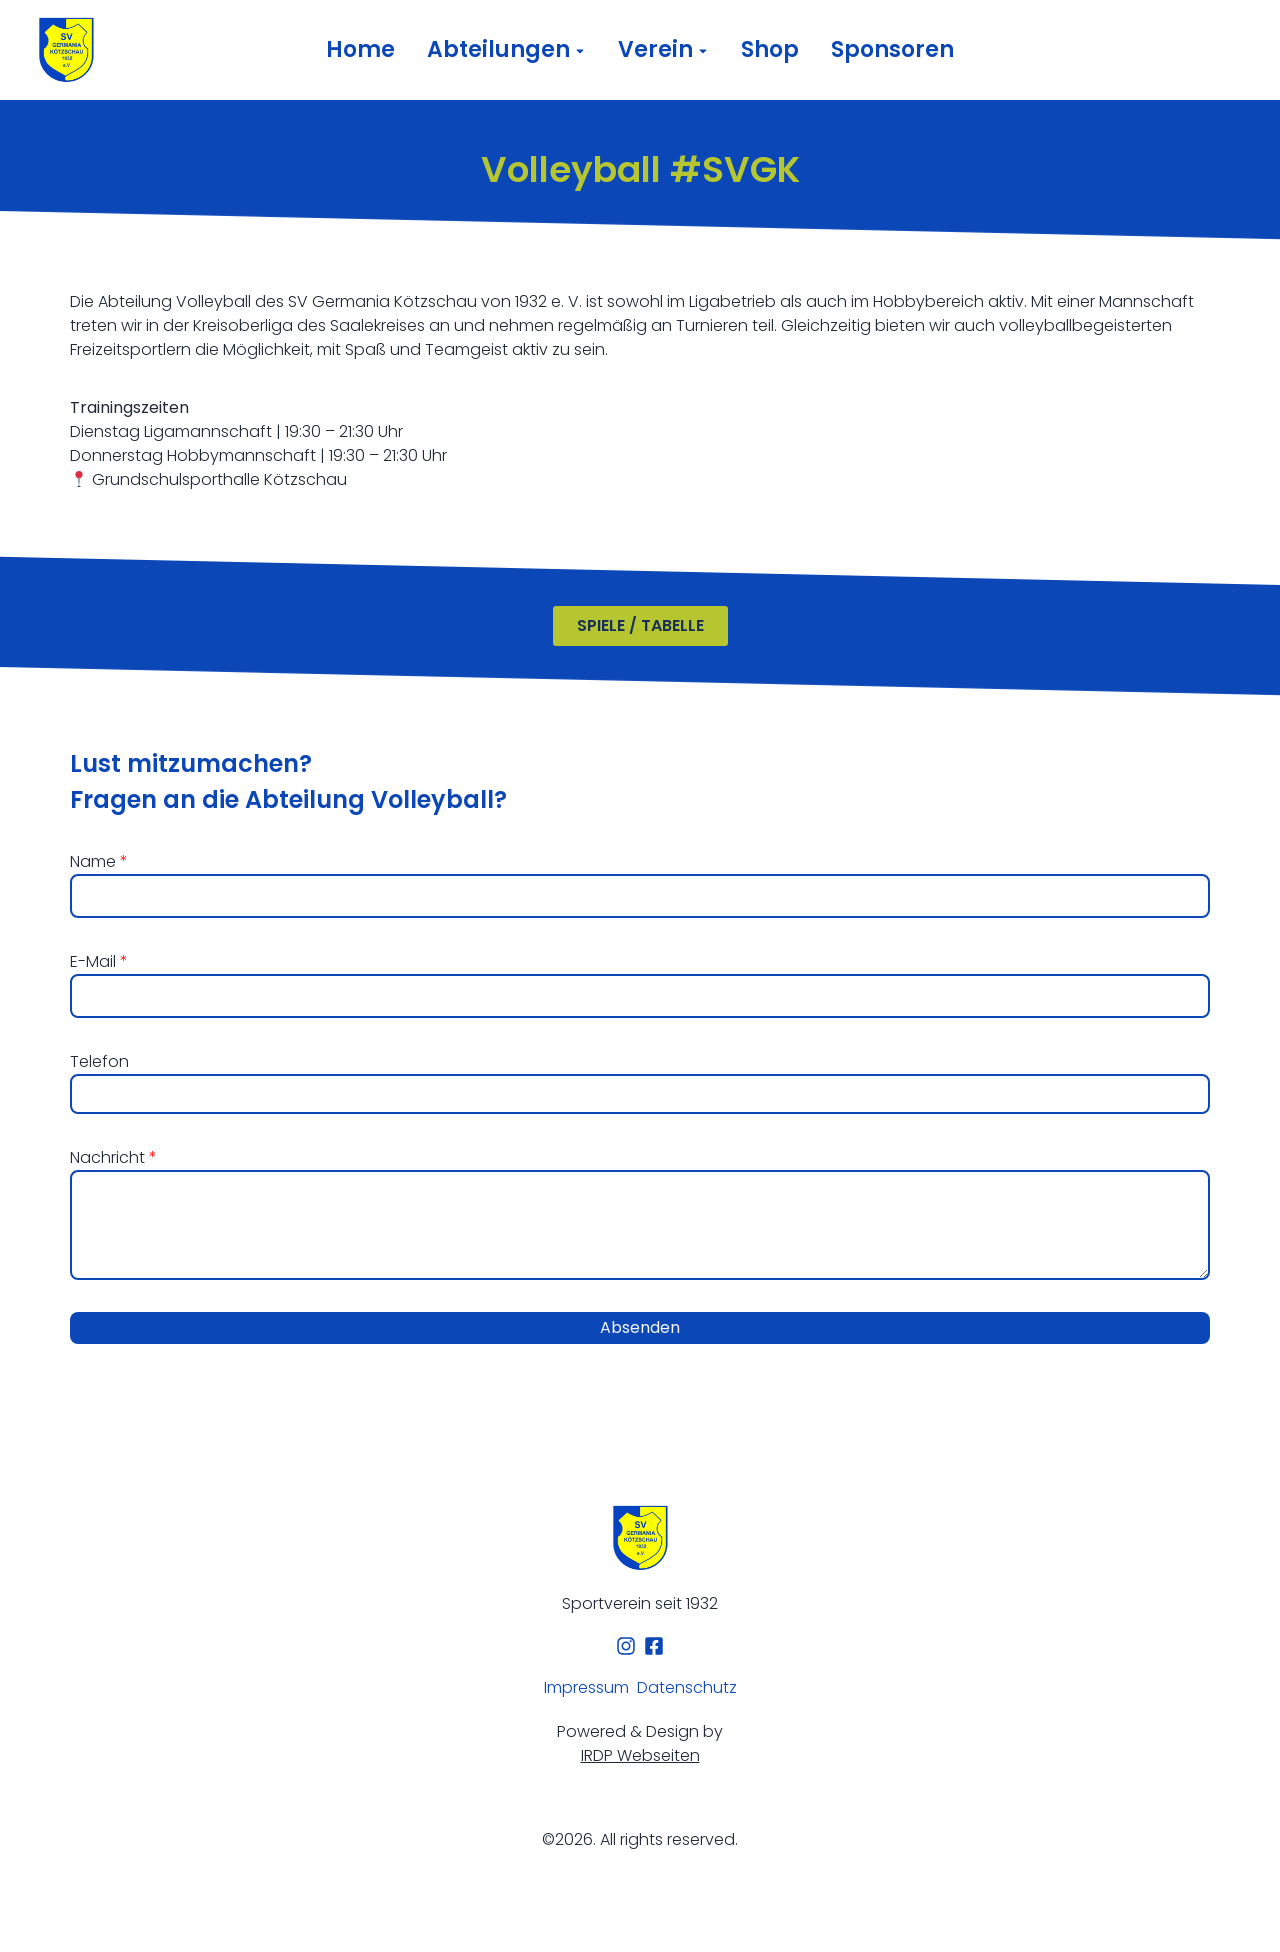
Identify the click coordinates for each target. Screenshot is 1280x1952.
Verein (655, 50)
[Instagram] (626, 1646)
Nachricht (109, 1157)
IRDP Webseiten (640, 1755)
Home (360, 50)
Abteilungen (498, 50)
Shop (770, 50)
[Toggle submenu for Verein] (701, 50)
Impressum (586, 1687)
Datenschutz (687, 1687)
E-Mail (95, 961)
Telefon (99, 1061)
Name (95, 861)
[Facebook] (654, 1646)
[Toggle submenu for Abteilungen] (578, 50)
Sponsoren (892, 50)
